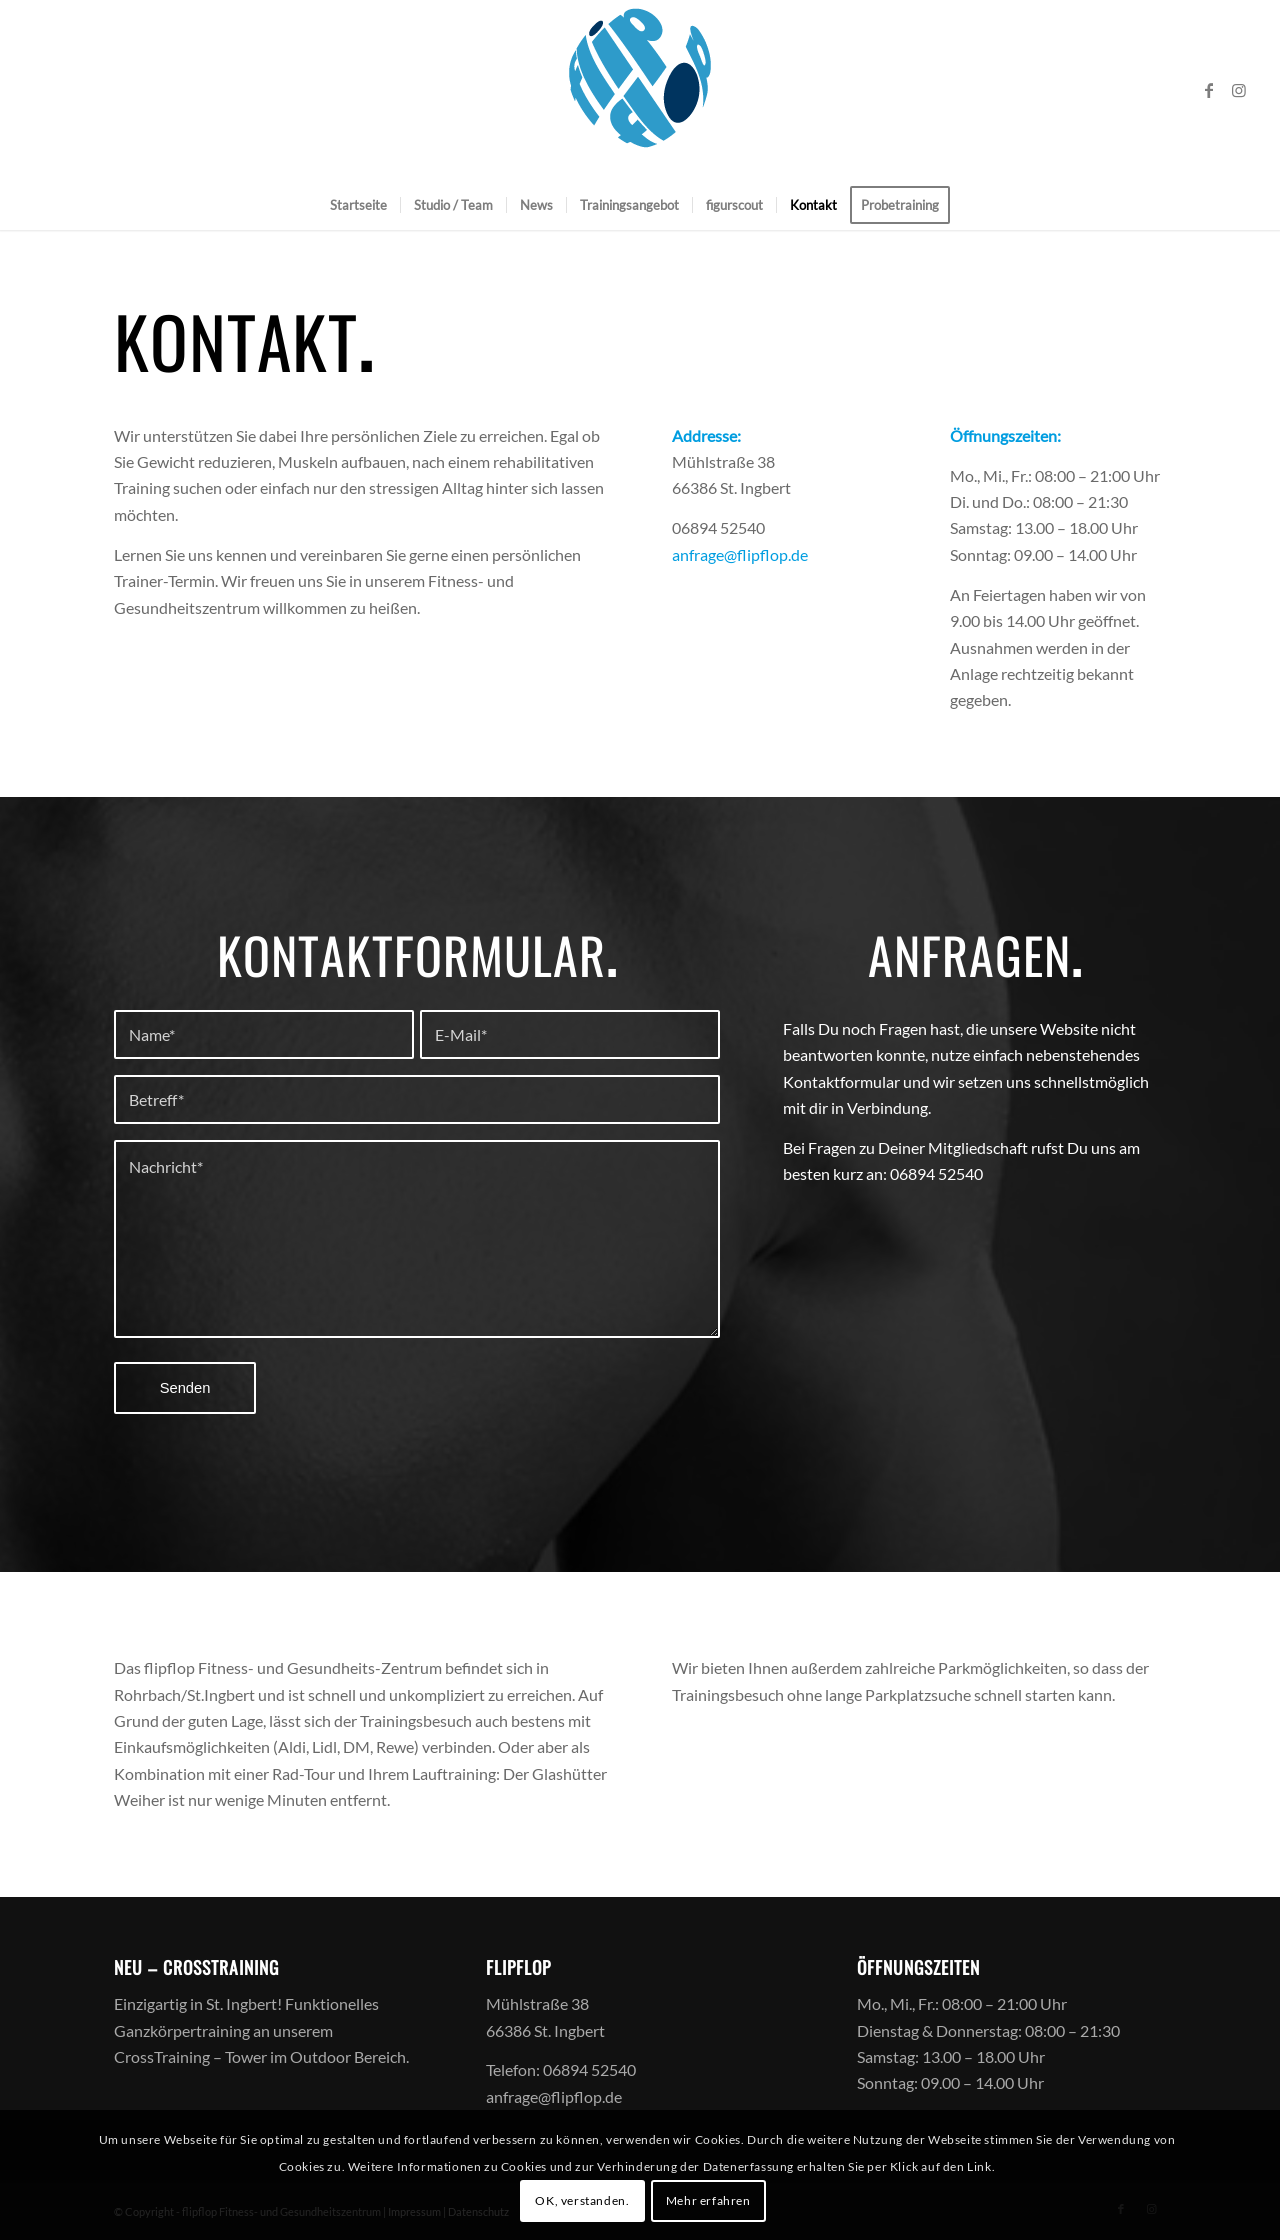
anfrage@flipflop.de (740, 554)
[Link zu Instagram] (1239, 90)
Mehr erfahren (708, 2200)
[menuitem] (358, 205)
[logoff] (640, 90)
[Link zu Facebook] (1209, 90)
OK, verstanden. (582, 2200)
